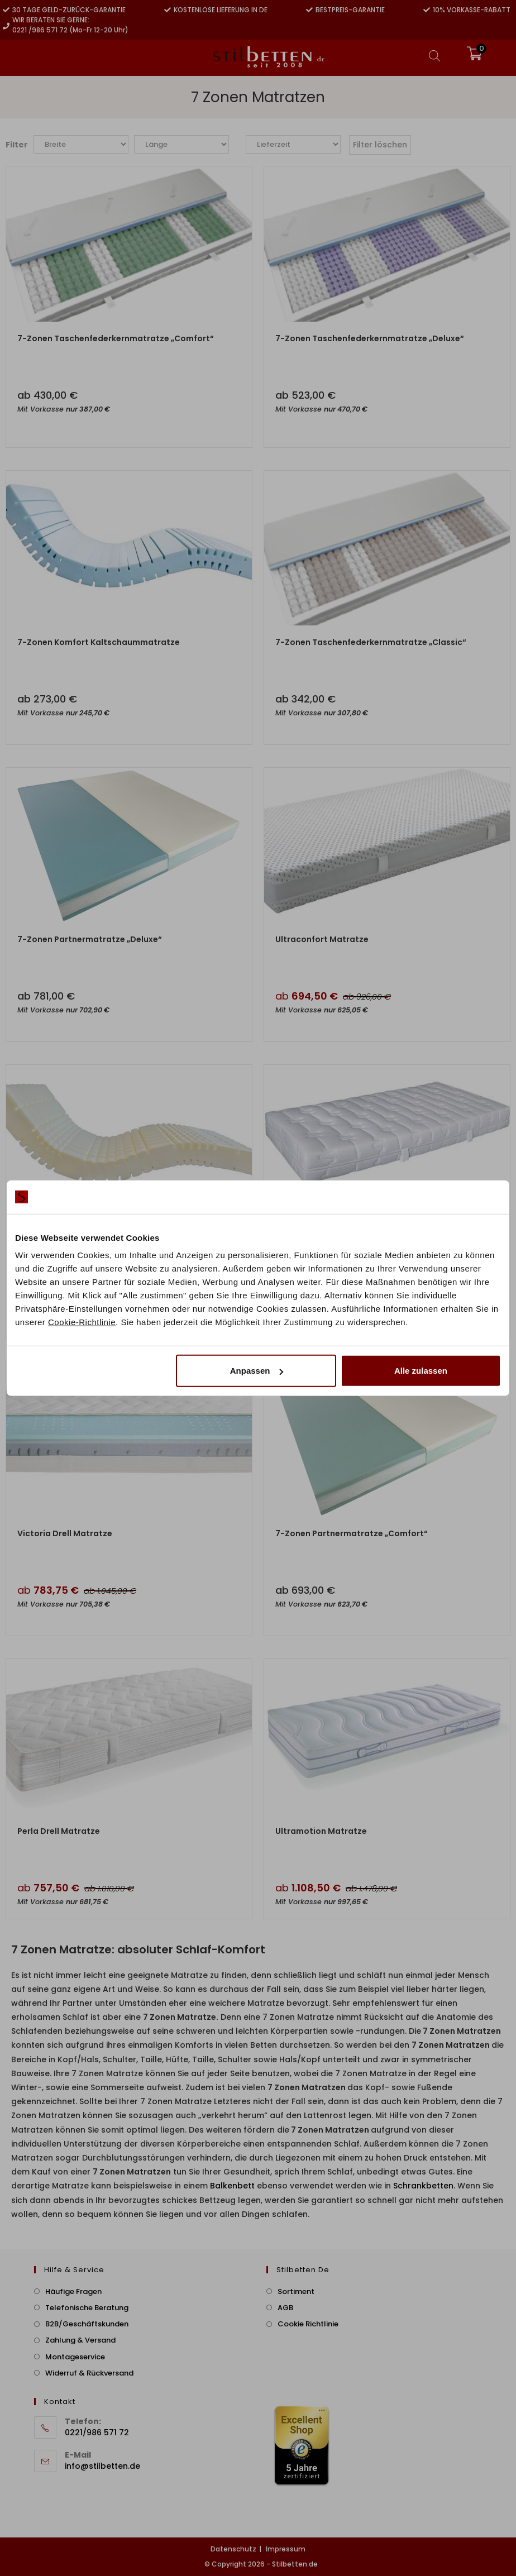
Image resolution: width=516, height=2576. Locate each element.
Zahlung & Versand (80, 2340)
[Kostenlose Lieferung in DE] (167, 10)
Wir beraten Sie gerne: (50, 20)
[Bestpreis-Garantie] (309, 10)
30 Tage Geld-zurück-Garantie (69, 10)
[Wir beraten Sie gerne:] (6, 26)
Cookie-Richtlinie (82, 1322)
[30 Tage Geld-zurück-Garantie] (6, 10)
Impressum (285, 2549)
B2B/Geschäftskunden (86, 2324)
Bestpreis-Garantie (350, 10)
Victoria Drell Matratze (64, 1533)
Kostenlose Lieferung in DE (220, 10)
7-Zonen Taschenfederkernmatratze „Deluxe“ (369, 338)
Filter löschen (380, 144)
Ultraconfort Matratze (322, 939)
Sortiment (296, 2291)
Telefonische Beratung (86, 2307)
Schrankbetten (422, 2185)
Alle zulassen (420, 1370)
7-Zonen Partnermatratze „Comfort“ (351, 1533)
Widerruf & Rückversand (89, 2373)
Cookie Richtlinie (308, 2324)
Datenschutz (233, 2549)
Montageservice (75, 2357)
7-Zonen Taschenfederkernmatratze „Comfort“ (115, 338)
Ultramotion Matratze (321, 1831)
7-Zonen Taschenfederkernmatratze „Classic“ (370, 642)
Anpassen (257, 1370)
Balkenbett (232, 2185)
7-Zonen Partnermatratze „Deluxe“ (89, 939)
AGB (285, 2307)
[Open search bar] (434, 55)
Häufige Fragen (73, 2291)
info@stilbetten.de (102, 2466)
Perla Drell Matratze (58, 1831)
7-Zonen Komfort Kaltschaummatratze (98, 642)
